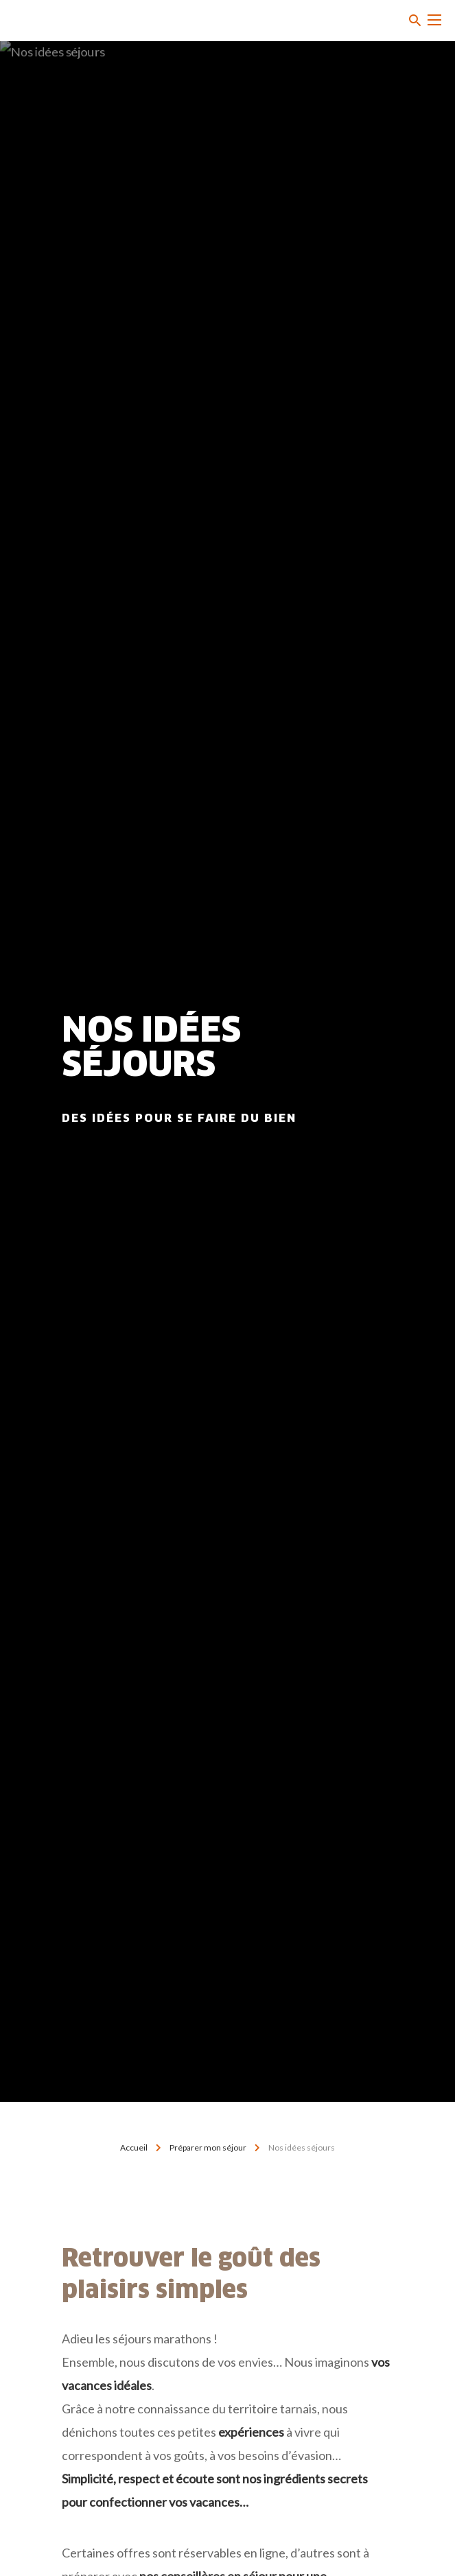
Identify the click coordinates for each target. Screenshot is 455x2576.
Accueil (134, 2147)
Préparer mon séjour (208, 2147)
